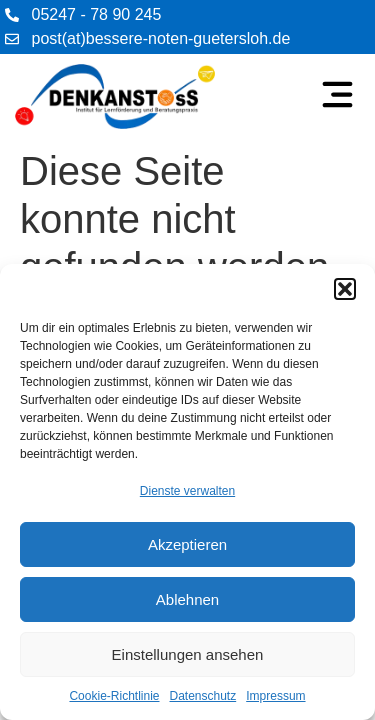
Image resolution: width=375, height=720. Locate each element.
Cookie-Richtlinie (114, 696)
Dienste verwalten (187, 491)
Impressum (275, 696)
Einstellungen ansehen (188, 654)
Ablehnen (187, 599)
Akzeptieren (187, 544)
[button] (345, 289)
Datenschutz (203, 696)
